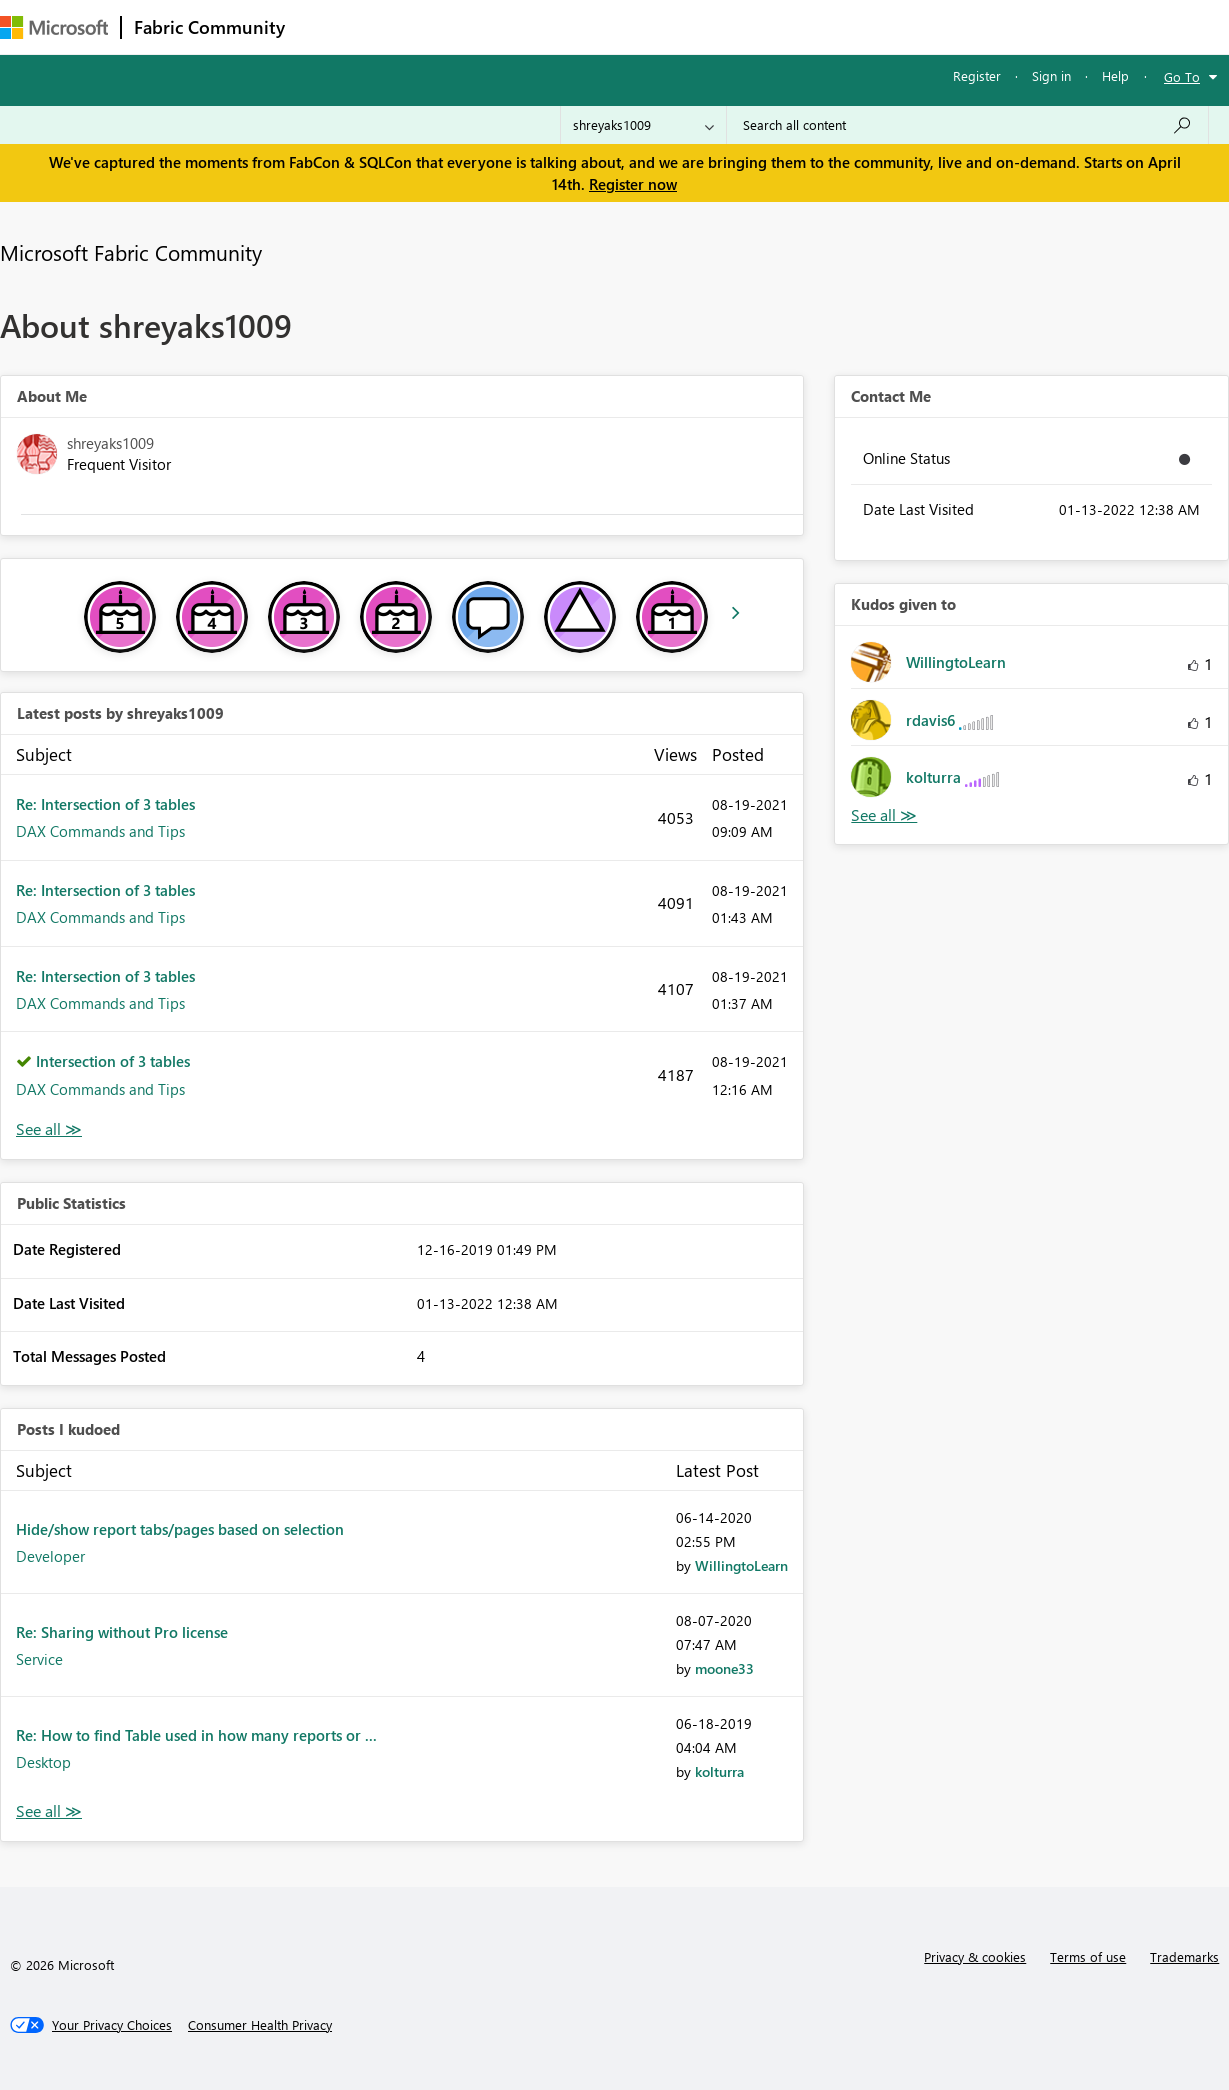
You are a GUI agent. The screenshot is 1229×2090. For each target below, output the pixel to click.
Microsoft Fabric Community (131, 252)
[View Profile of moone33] (724, 1668)
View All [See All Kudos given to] (884, 815)
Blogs (679, 26)
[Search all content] (967, 125)
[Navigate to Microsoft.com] (54, 27)
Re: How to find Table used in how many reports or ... (196, 1735)
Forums (330, 26)
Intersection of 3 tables (113, 1061)
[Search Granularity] (643, 125)
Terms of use (1088, 1956)
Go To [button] (1182, 76)
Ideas (500, 26)
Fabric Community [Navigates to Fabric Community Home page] (209, 27)
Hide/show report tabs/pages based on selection (180, 1529)
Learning (756, 26)
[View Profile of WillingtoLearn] (741, 1565)
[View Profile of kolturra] (719, 1771)
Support (840, 26)
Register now (633, 184)
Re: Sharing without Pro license (122, 1632)
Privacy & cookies (975, 1956)
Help (1115, 75)
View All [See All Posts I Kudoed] (49, 1811)
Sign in (1051, 75)
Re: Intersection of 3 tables (105, 804)
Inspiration (418, 26)
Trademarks (1184, 1956)
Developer (50, 1556)
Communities (589, 26)
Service (39, 1659)
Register (977, 75)
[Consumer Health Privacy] (260, 2025)
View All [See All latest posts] (49, 1129)
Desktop (43, 1762)
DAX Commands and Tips (100, 831)
